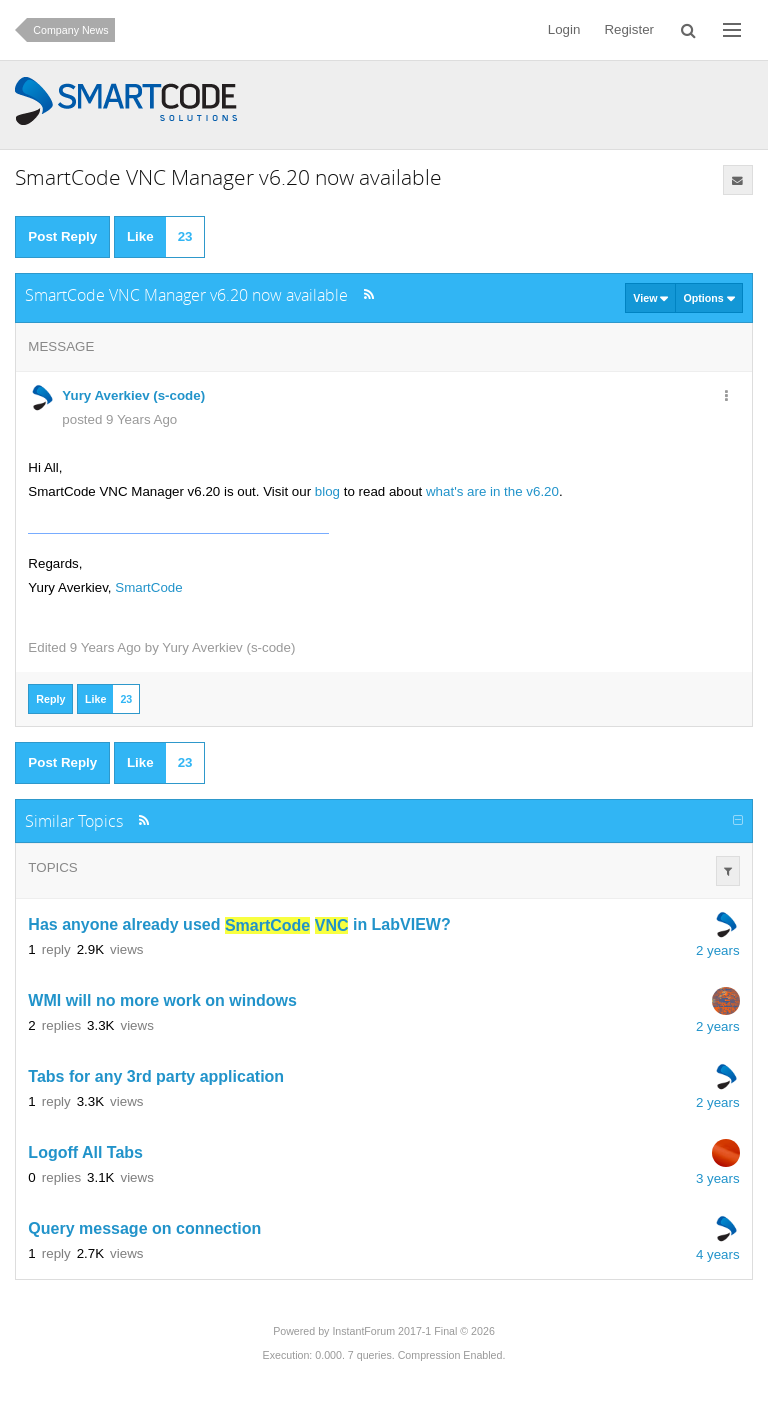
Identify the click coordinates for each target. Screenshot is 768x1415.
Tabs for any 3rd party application (156, 1077)
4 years (718, 1254)
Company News (70, 30)
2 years (718, 950)
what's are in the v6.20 (492, 491)
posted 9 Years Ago (119, 419)
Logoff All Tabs (85, 1153)
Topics (52, 867)
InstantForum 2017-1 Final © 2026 (413, 1331)
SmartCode (148, 587)
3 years (718, 1178)
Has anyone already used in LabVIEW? (239, 925)
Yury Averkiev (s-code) (228, 647)
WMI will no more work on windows (162, 1001)
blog (327, 491)
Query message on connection (144, 1229)
